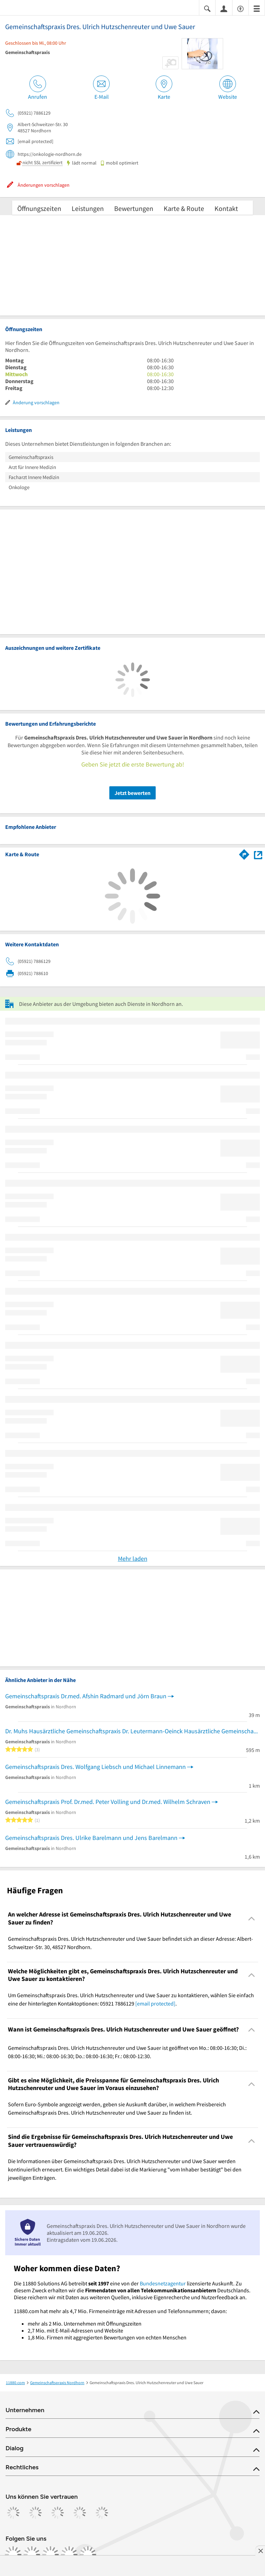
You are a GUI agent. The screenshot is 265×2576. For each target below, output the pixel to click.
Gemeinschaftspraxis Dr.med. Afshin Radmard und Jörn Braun (85, 1696)
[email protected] (155, 2003)
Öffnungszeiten (39, 208)
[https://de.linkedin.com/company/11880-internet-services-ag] (69, 2554)
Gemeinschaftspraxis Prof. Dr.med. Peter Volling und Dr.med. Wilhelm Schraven (107, 1802)
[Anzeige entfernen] (260, 2551)
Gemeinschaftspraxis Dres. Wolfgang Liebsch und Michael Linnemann (95, 1767)
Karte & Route (184, 208)
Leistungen (88, 208)
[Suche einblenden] (207, 8)
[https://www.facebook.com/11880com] (13, 2554)
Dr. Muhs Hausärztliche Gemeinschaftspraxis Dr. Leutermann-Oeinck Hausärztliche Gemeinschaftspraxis (132, 1731)
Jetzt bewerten (132, 792)
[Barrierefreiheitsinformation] (240, 8)
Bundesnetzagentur (163, 2283)
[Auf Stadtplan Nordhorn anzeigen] (258, 854)
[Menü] (257, 8)
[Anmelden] (223, 8)
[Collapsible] (251, 1918)
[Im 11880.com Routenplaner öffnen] (244, 853)
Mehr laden (132, 1559)
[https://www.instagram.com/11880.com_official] (31, 2554)
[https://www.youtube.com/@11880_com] (87, 2554)
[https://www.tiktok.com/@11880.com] (50, 2554)
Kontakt (226, 208)
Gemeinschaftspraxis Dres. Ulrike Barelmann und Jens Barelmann (91, 1838)
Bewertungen (133, 208)
